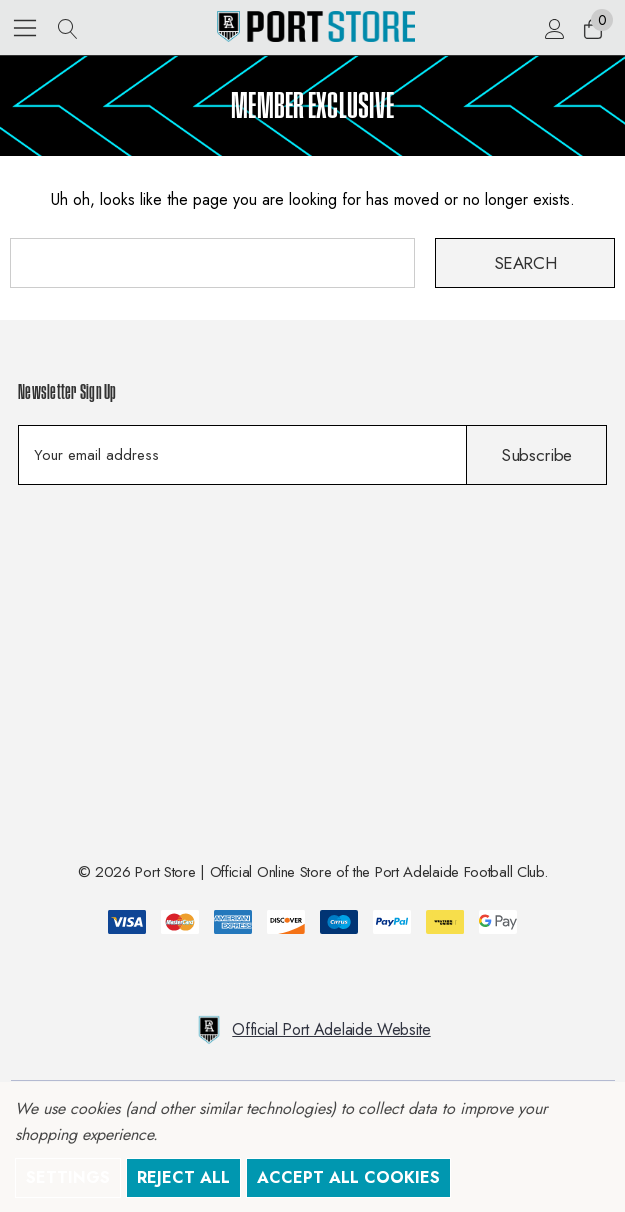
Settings (68, 1177)
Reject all (183, 1177)
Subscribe (536, 455)
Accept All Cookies (348, 1177)
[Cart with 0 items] (591, 28)
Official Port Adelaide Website (312, 1030)
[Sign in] (553, 28)
